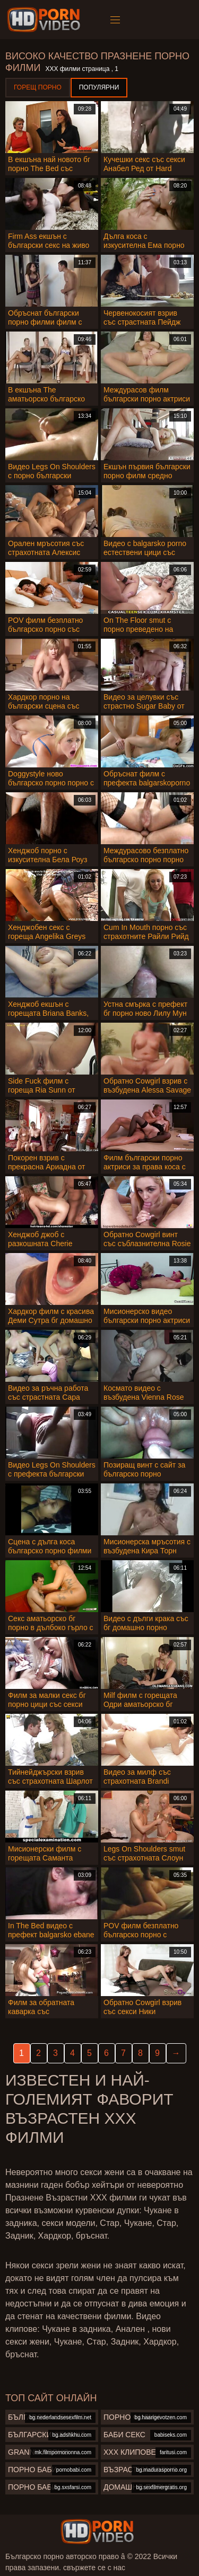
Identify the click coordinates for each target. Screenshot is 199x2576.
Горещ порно (38, 87)
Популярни (99, 87)
